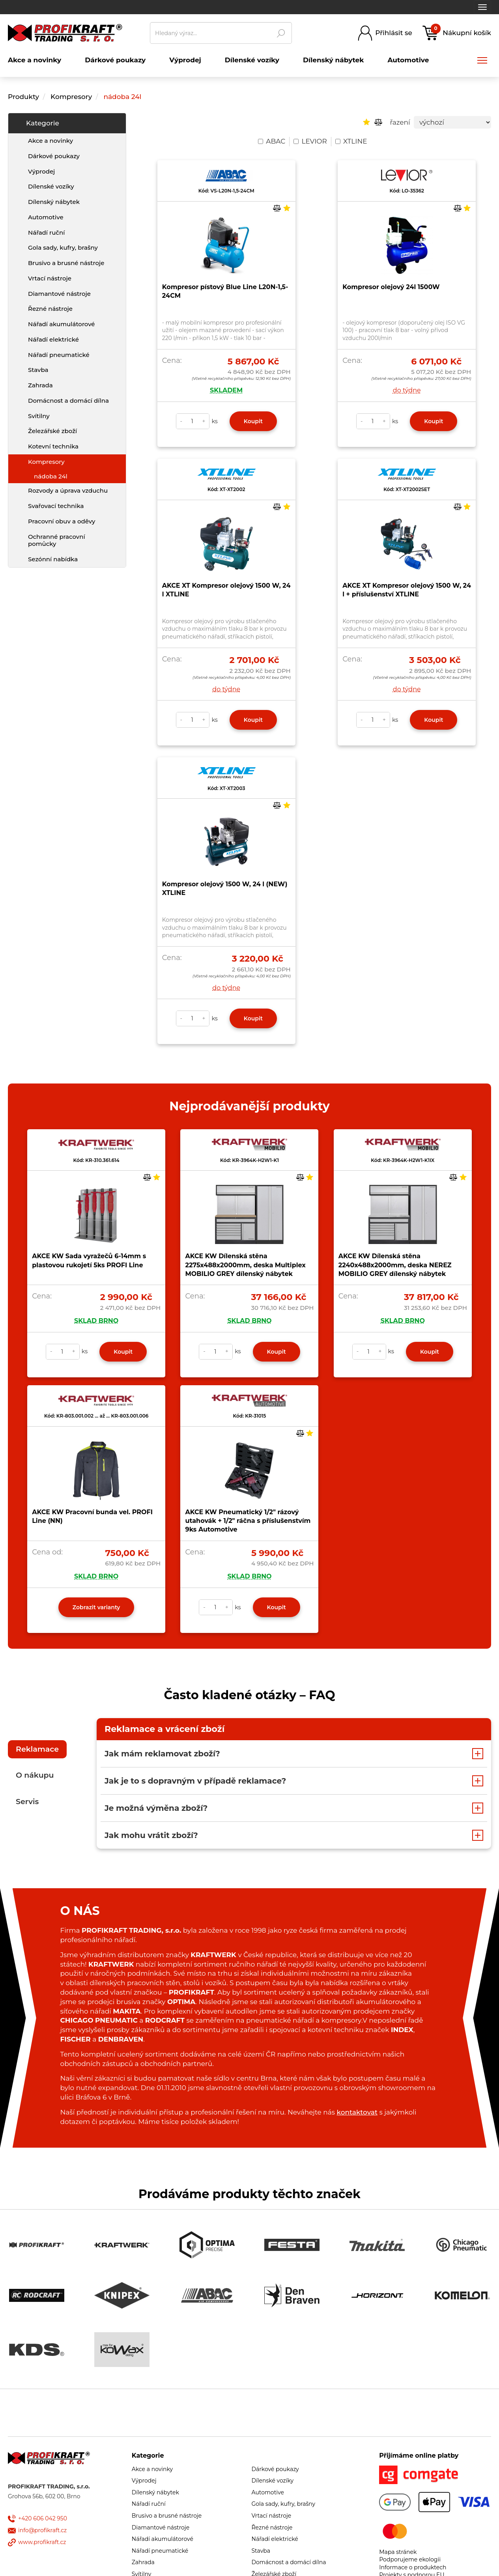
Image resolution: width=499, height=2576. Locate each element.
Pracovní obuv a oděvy (61, 521)
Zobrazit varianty (96, 1607)
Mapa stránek (398, 2551)
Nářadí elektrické (53, 339)
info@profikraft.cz (42, 2530)
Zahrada (40, 385)
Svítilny (39, 416)
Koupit (253, 421)
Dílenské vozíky (51, 186)
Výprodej (41, 171)
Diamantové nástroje (59, 293)
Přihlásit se (393, 33)
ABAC (271, 141)
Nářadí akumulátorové (61, 324)
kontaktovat (357, 2112)
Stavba (38, 370)
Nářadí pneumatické (59, 355)
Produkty (23, 97)
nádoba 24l (122, 97)
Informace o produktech (412, 2567)
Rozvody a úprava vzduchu (68, 490)
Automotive (46, 217)
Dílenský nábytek (54, 201)
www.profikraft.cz (42, 2542)
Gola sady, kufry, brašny (63, 247)
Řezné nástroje (50, 308)
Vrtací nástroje (49, 278)
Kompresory (72, 97)
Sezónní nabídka (53, 559)
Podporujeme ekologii (410, 2559)
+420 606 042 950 (42, 2518)
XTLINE (351, 141)
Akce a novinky (50, 140)
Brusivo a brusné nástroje (66, 263)
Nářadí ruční (46, 232)
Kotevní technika (53, 446)
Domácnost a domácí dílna (68, 400)
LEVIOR (310, 141)
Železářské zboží (52, 431)
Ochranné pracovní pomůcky (56, 540)
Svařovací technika (56, 506)
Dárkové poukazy (54, 156)
